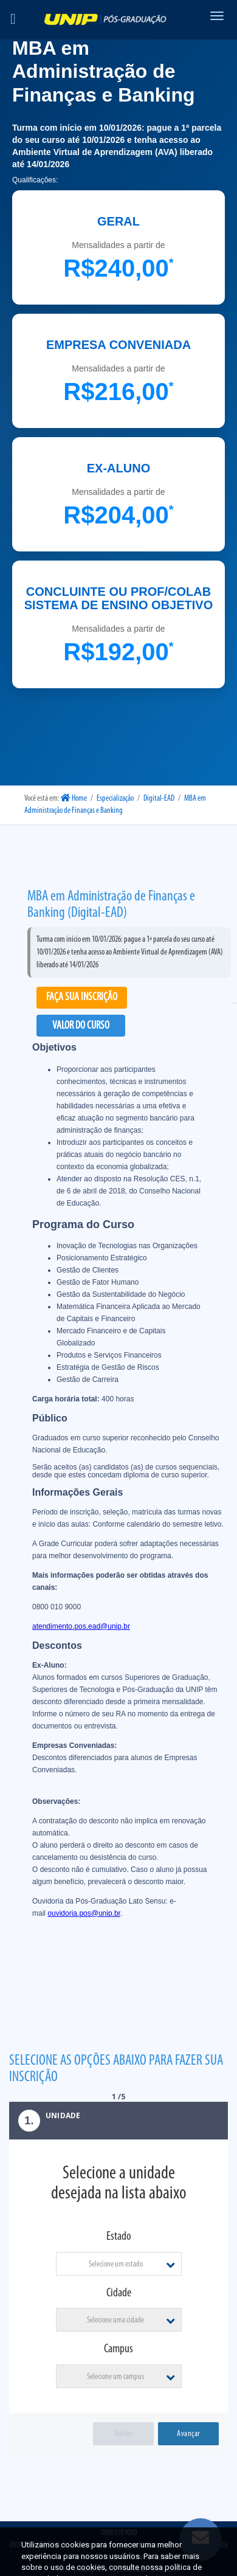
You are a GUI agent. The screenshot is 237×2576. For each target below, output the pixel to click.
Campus (118, 2349)
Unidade (44, 2121)
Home (74, 798)
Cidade (118, 2293)
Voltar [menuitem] (123, 2434)
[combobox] (119, 2264)
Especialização (115, 798)
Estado (118, 2237)
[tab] (118, 2120)
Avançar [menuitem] (188, 2434)
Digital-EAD (158, 798)
